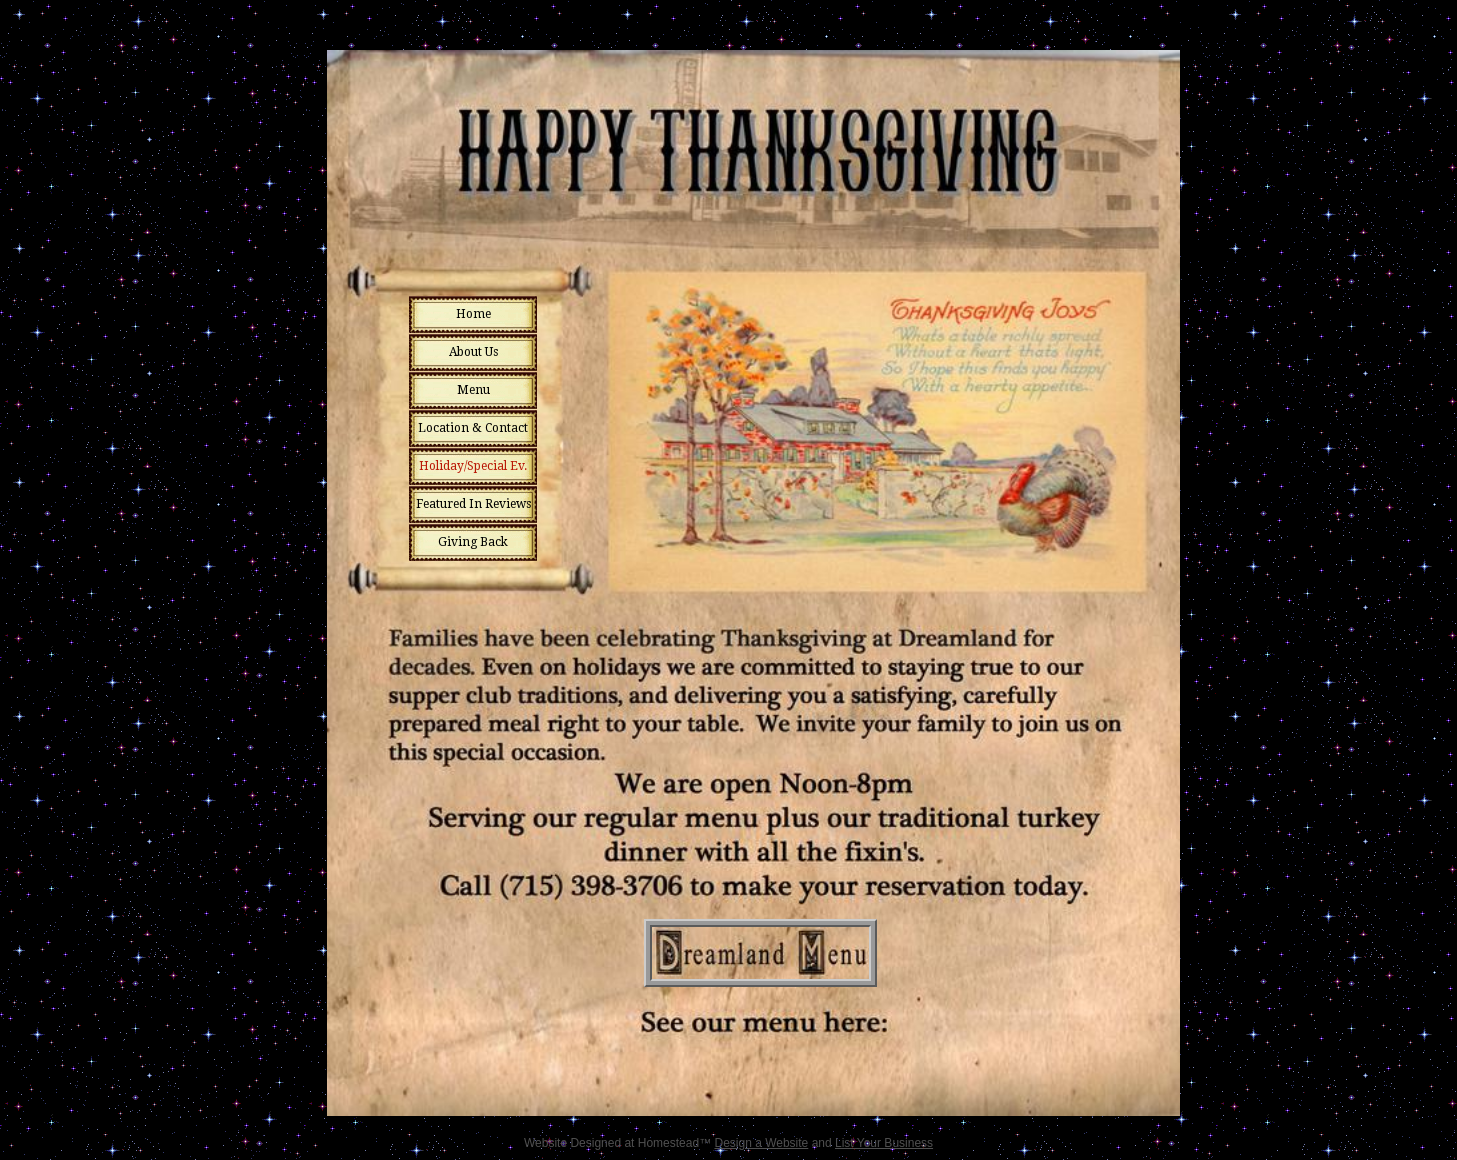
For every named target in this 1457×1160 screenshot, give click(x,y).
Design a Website (761, 1143)
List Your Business (884, 1143)
